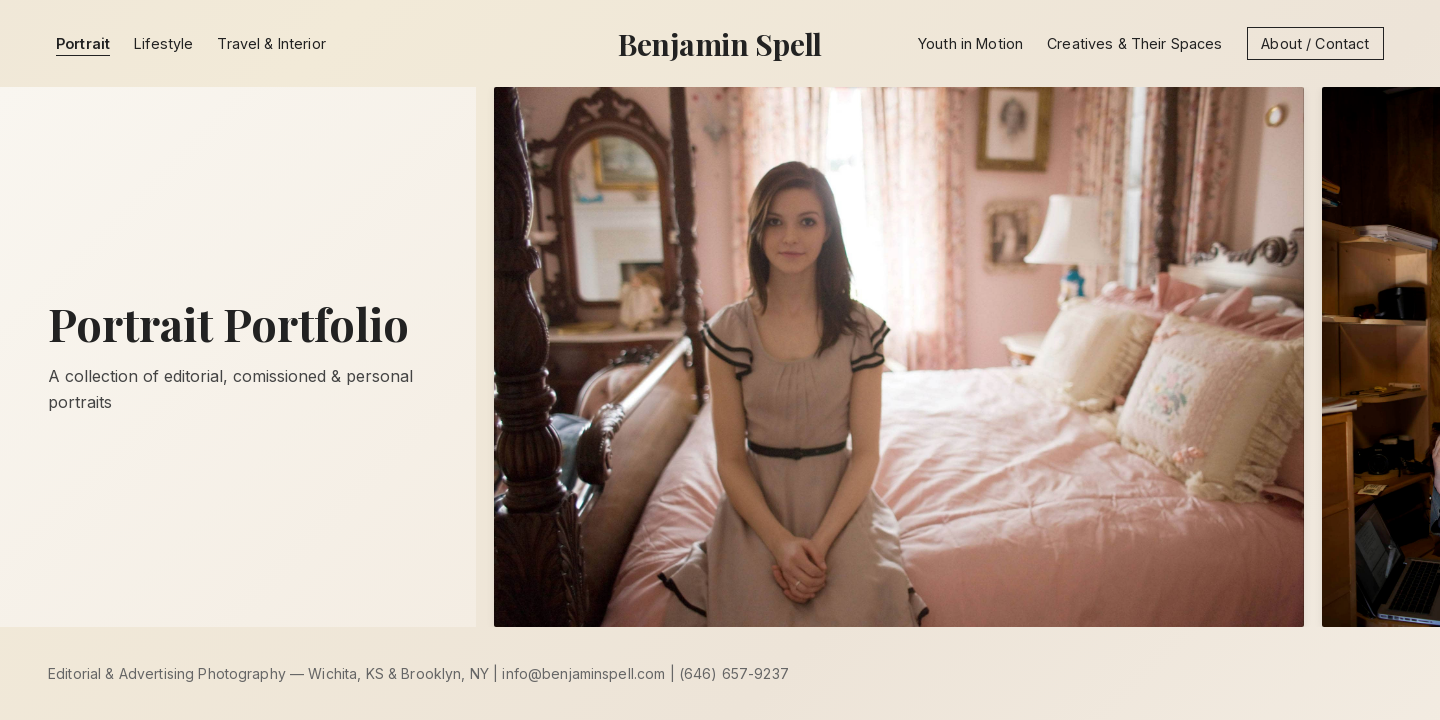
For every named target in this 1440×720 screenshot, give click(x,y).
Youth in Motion (970, 43)
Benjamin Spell (720, 43)
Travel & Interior (271, 43)
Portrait (83, 43)
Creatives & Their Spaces (1134, 43)
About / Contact (1315, 43)
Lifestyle (163, 43)
